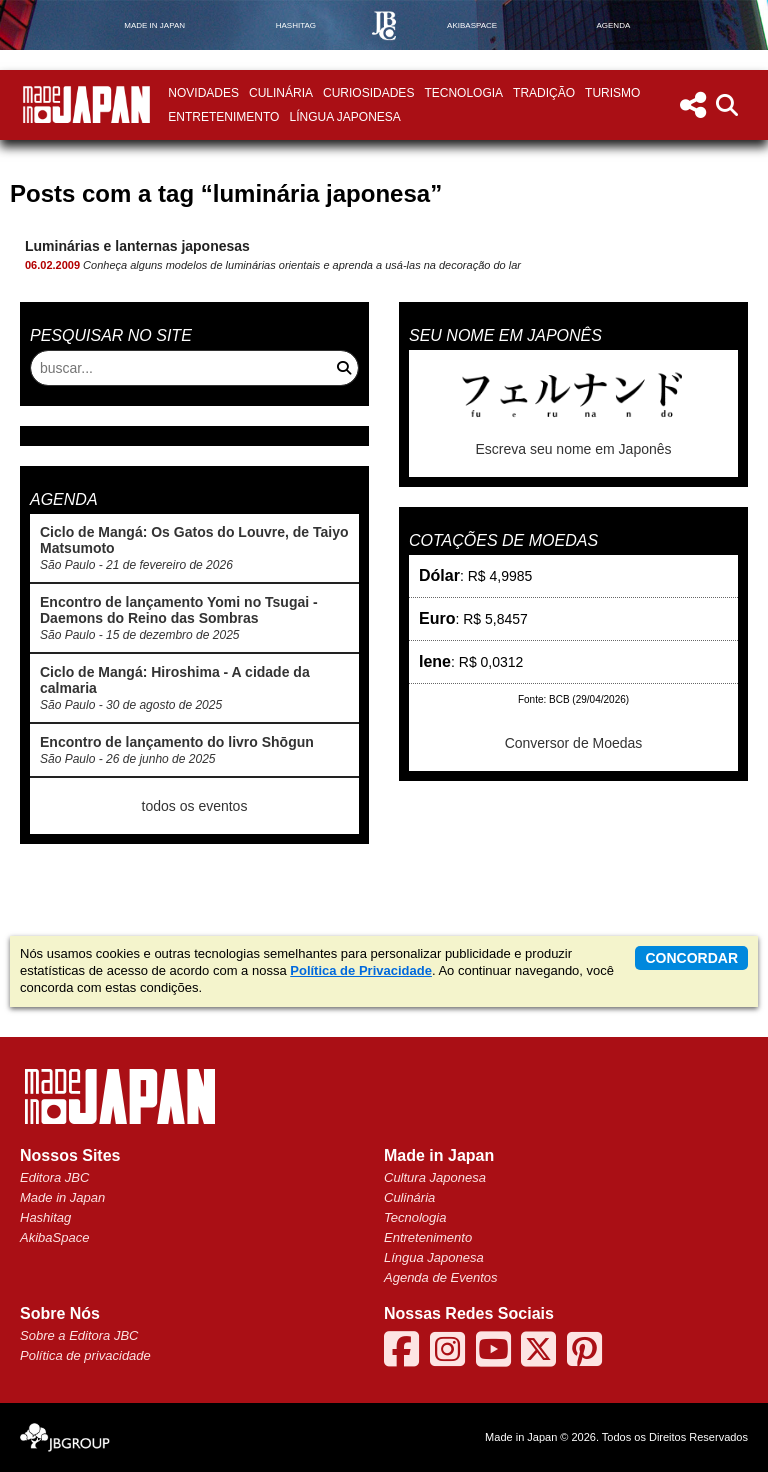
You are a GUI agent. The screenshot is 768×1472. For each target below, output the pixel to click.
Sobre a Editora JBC (79, 1335)
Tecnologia (463, 93)
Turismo (612, 93)
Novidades (203, 93)
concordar (691, 958)
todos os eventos (195, 806)
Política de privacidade (85, 1355)
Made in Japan (62, 1197)
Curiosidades (368, 93)
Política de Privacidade (361, 970)
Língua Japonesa (344, 117)
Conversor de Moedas (574, 743)
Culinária (281, 93)
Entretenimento (223, 117)
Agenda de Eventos (440, 1277)
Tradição (544, 93)
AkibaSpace (54, 1237)
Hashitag (45, 1217)
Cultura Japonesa (435, 1177)
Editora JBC (54, 1177)
